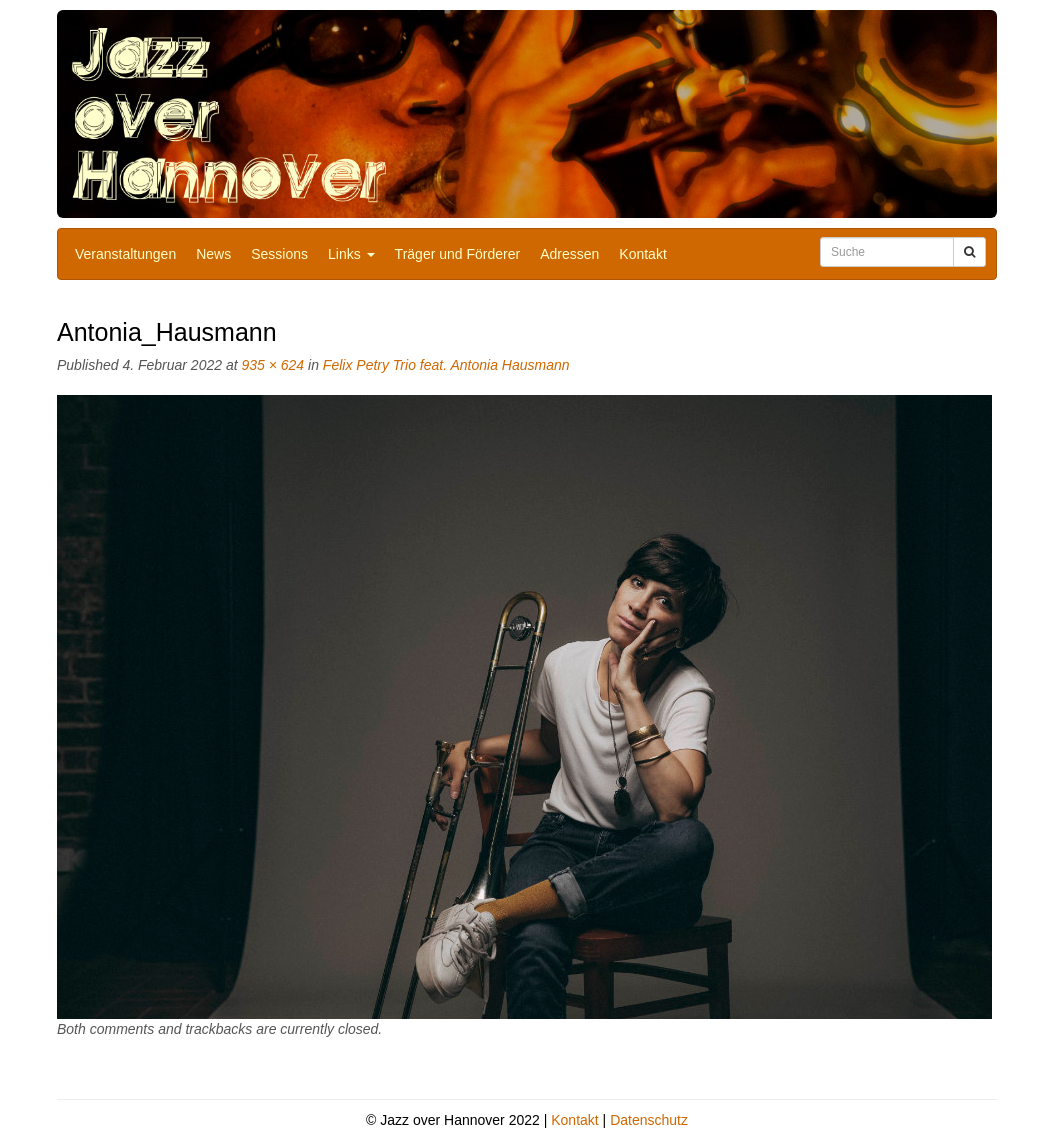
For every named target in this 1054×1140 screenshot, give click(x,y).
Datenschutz (649, 1120)
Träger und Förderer (458, 254)
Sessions (279, 254)
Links (351, 254)
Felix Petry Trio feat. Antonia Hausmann (446, 365)
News (213, 254)
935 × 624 (272, 365)
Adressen (569, 254)
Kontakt (642, 254)
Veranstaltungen (125, 254)
